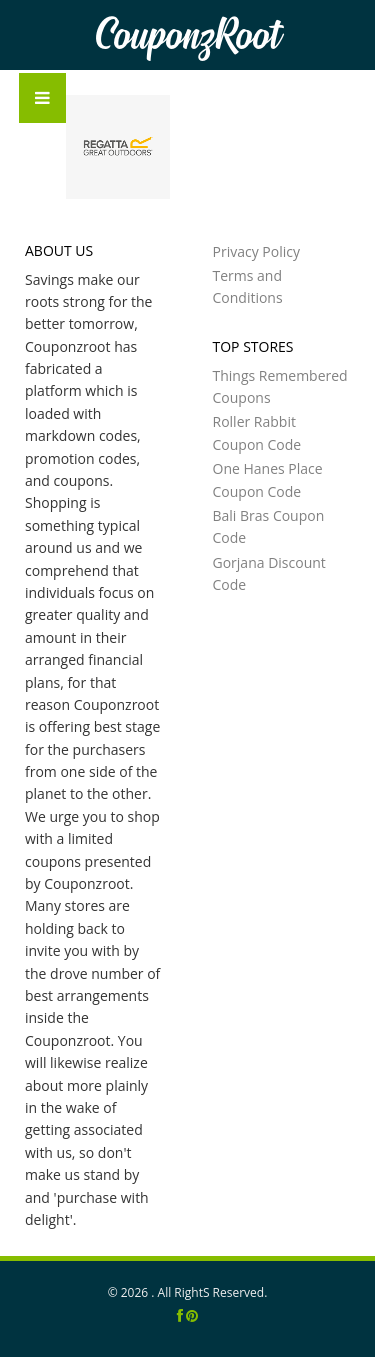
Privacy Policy (256, 251)
